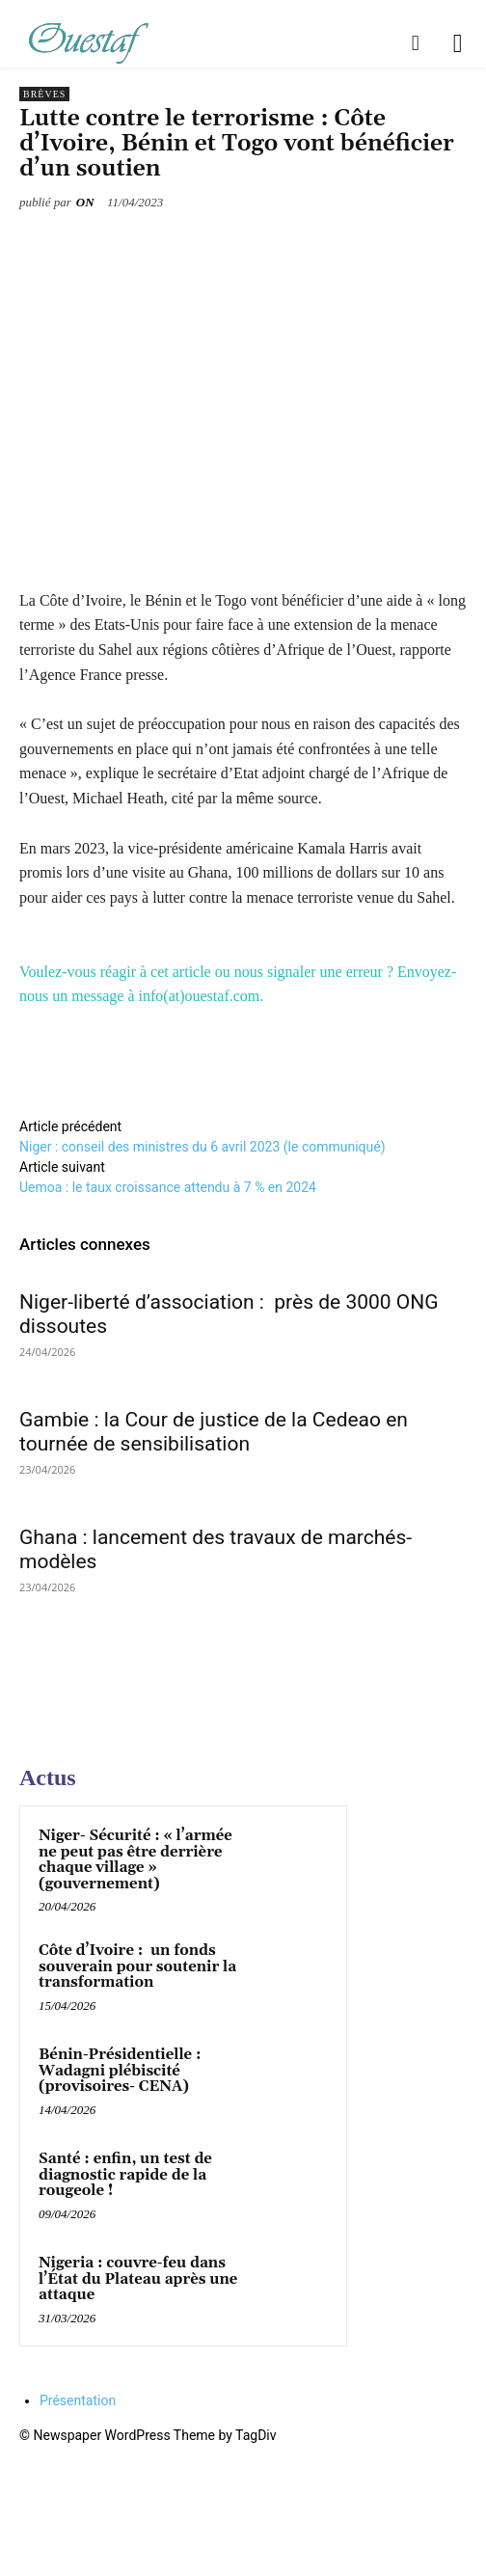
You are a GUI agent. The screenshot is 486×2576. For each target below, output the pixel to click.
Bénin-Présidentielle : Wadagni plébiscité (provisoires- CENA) (120, 2071)
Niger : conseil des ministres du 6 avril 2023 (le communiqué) (202, 1146)
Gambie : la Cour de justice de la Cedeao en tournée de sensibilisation (213, 1431)
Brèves (44, 94)
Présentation (78, 2400)
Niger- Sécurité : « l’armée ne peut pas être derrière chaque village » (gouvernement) (135, 1860)
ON (85, 202)
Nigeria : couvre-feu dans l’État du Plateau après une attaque (138, 2279)
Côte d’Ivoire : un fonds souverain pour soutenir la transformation (137, 1966)
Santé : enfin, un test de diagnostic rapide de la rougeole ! (125, 2175)
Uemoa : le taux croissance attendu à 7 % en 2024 (171, 1187)
